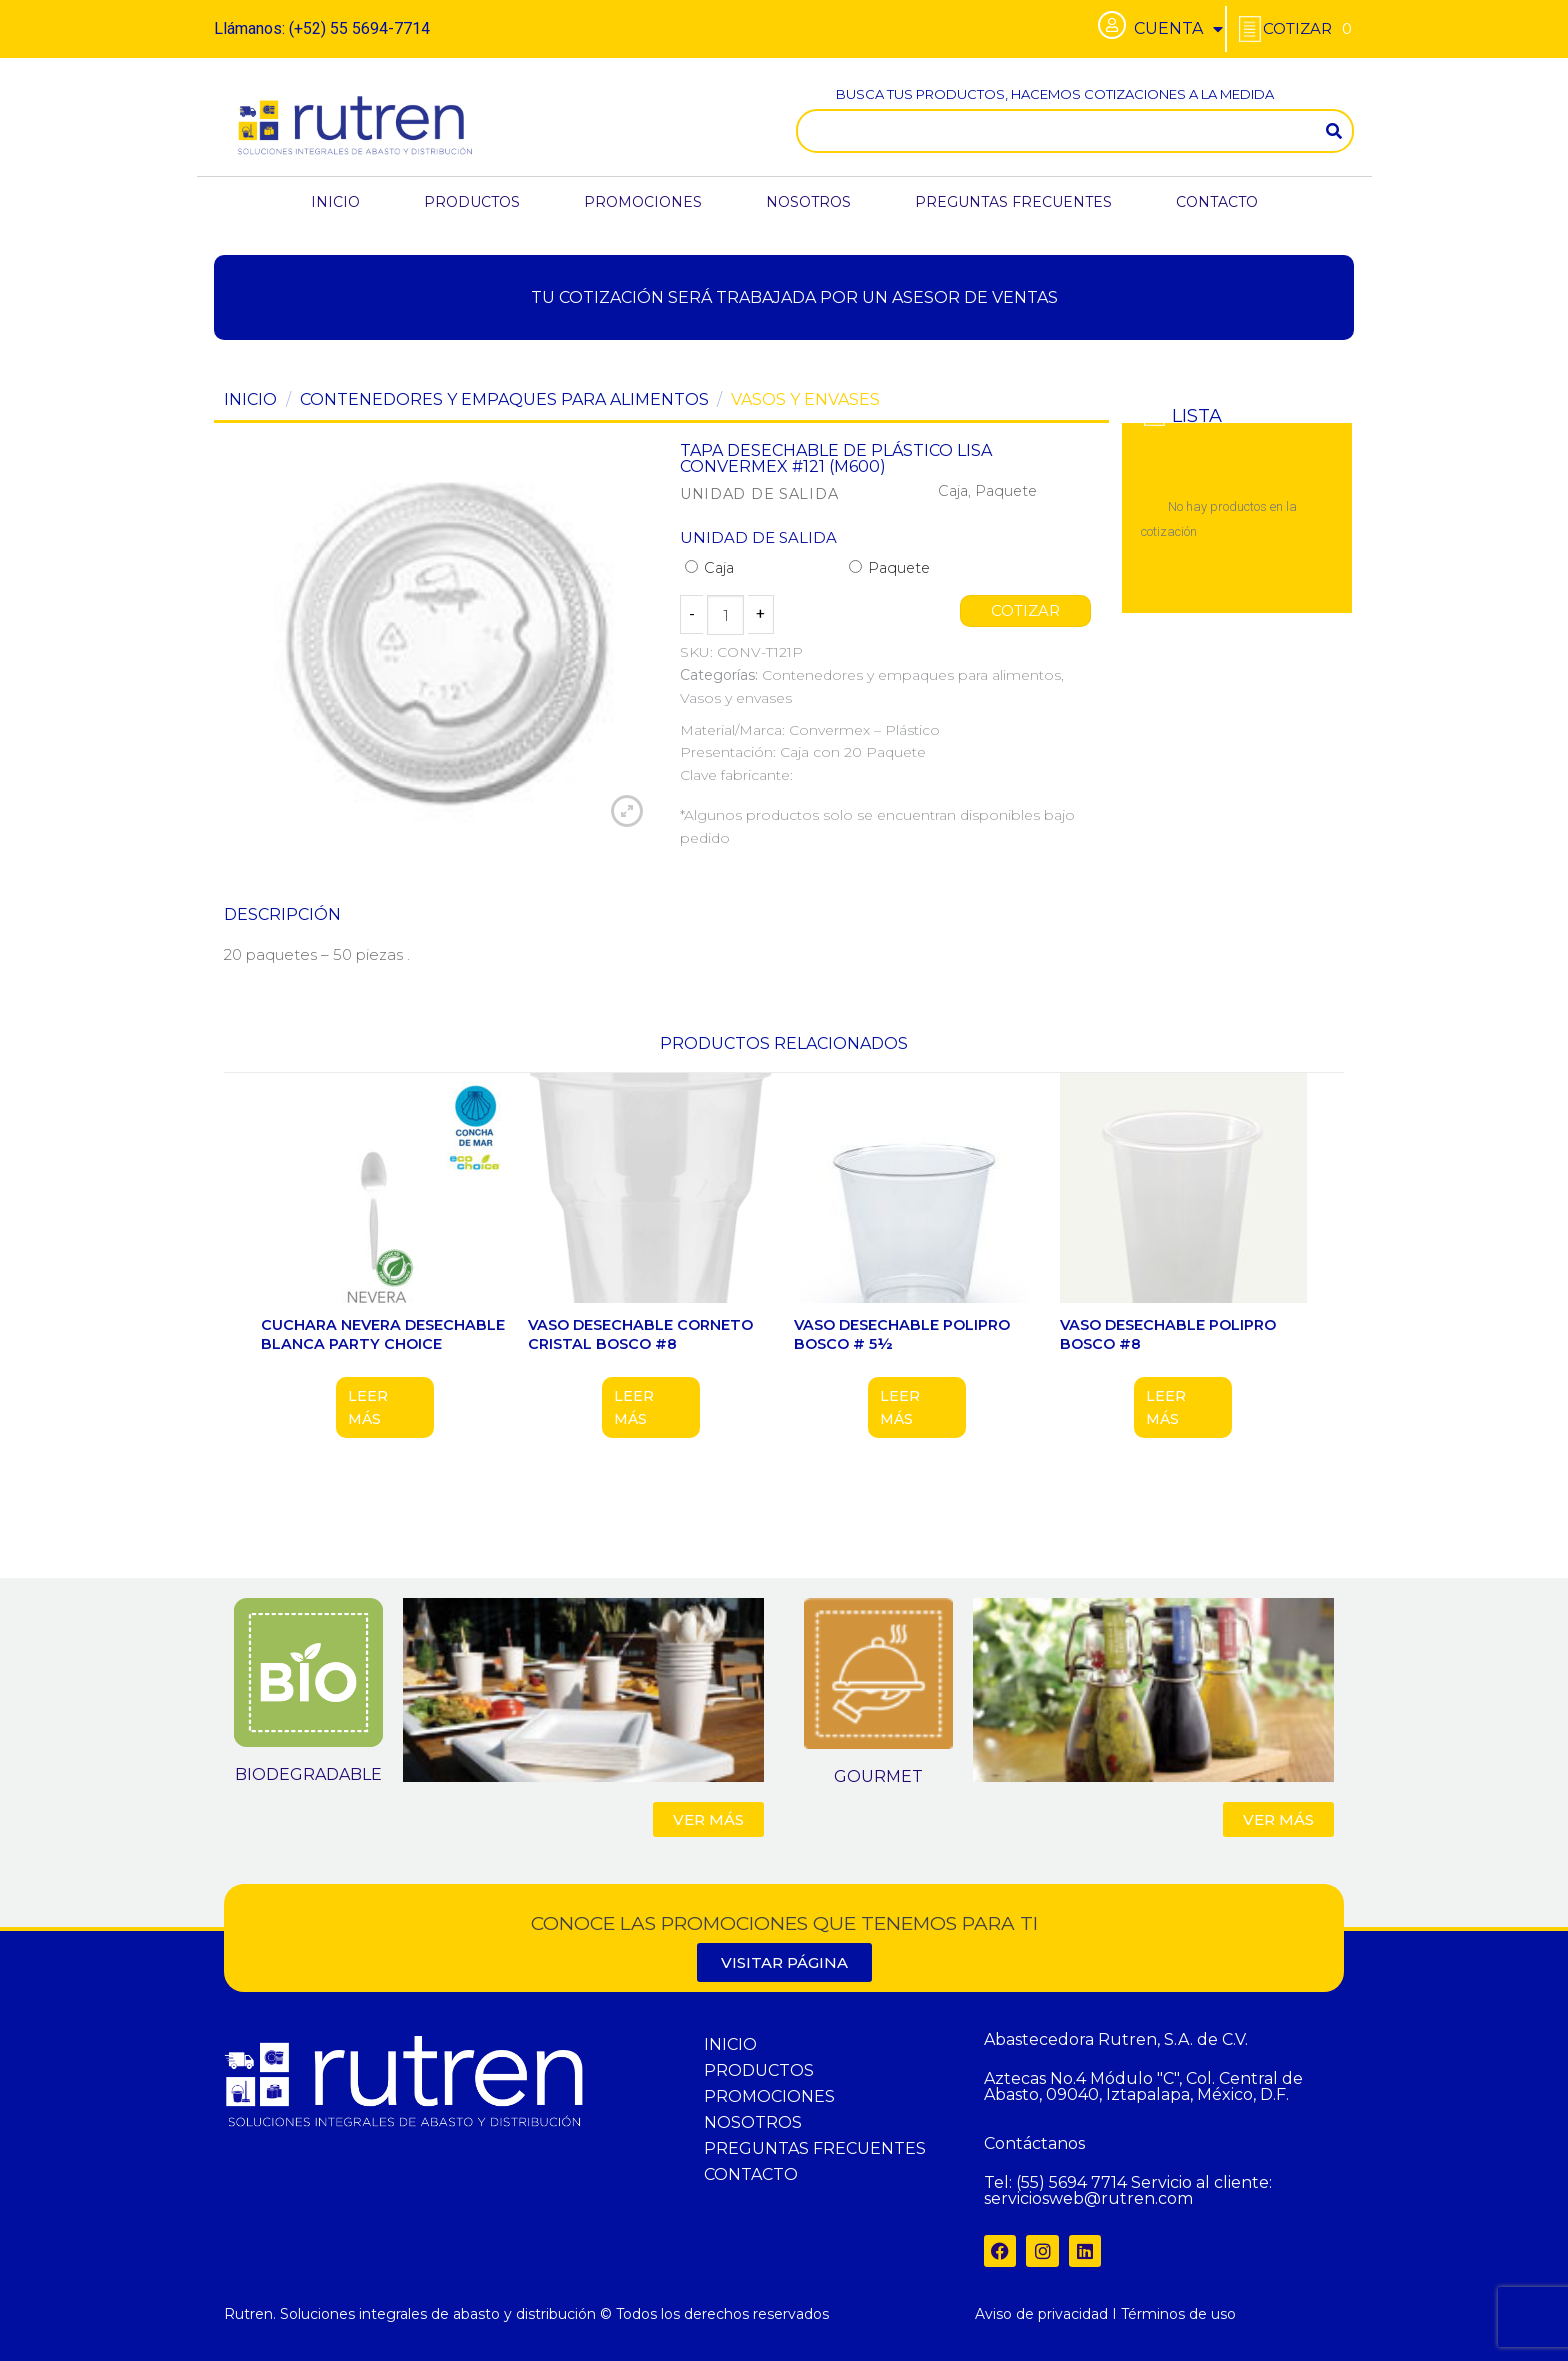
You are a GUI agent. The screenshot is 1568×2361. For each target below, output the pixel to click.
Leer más (368, 1407)
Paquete (889, 568)
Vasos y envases (805, 399)
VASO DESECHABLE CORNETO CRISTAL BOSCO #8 (640, 1334)
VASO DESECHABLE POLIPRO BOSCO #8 (1168, 1334)
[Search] (1334, 131)
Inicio (250, 399)
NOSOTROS (808, 202)
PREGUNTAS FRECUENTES (1013, 202)
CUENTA (1178, 29)
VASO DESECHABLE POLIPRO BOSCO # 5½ (902, 1334)
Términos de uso (1178, 2314)
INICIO (335, 202)
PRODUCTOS (472, 202)
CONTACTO (1217, 202)
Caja (709, 568)
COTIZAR (1026, 611)
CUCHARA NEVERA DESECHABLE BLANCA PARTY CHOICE (383, 1334)
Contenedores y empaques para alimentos (504, 399)
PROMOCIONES (643, 202)
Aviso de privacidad (1041, 2314)
